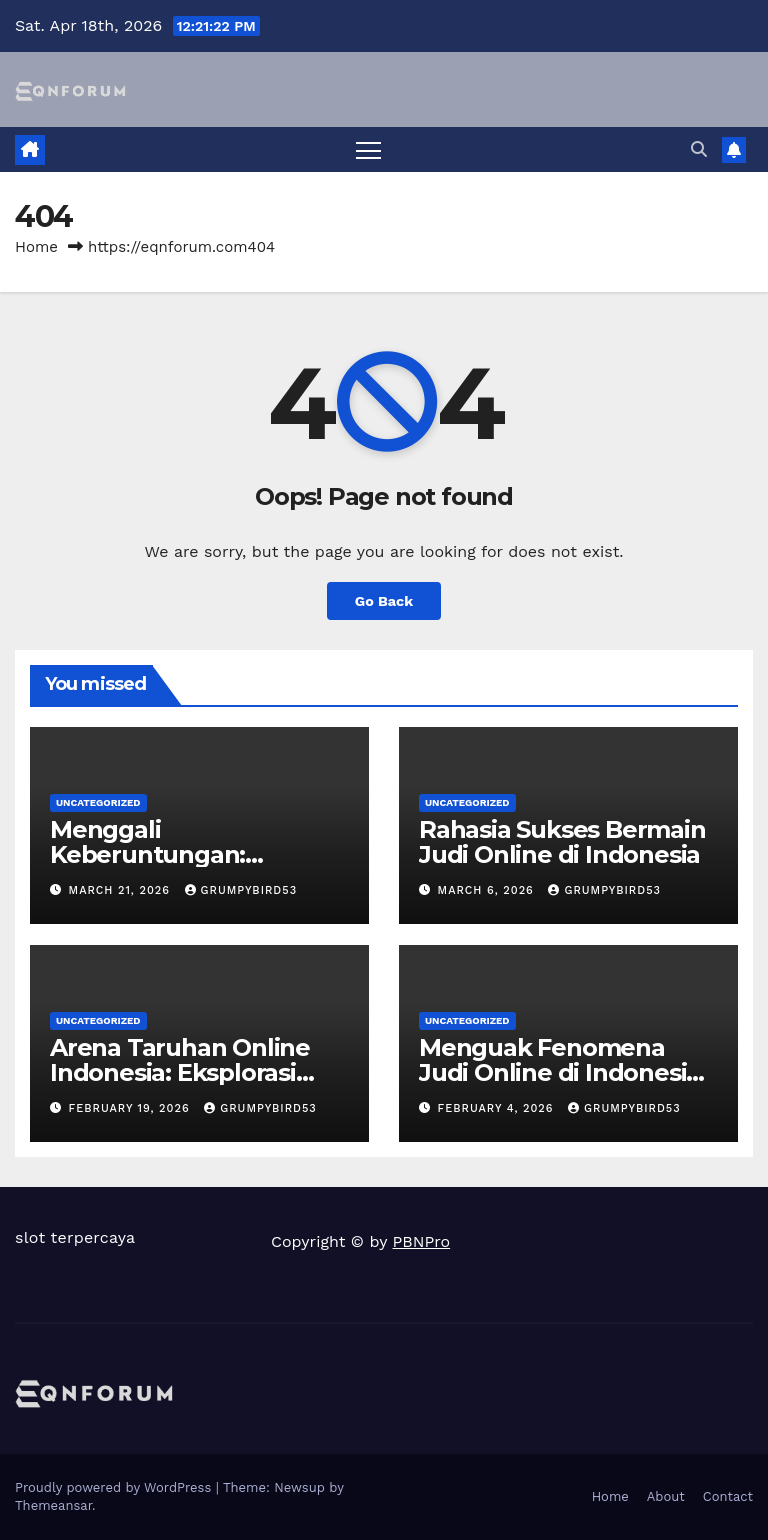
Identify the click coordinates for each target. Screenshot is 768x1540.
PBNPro (422, 1241)
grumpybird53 (241, 890)
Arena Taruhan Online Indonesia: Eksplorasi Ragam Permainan (180, 1072)
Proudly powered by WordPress (115, 1487)
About (666, 1496)
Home (36, 247)
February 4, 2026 (498, 1108)
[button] (699, 149)
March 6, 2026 (488, 890)
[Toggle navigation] (368, 149)
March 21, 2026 (122, 890)
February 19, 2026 (132, 1108)
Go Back (384, 601)
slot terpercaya (75, 1237)
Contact (728, 1496)
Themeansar (53, 1505)
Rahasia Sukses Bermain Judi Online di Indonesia (562, 842)
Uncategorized (98, 802)
